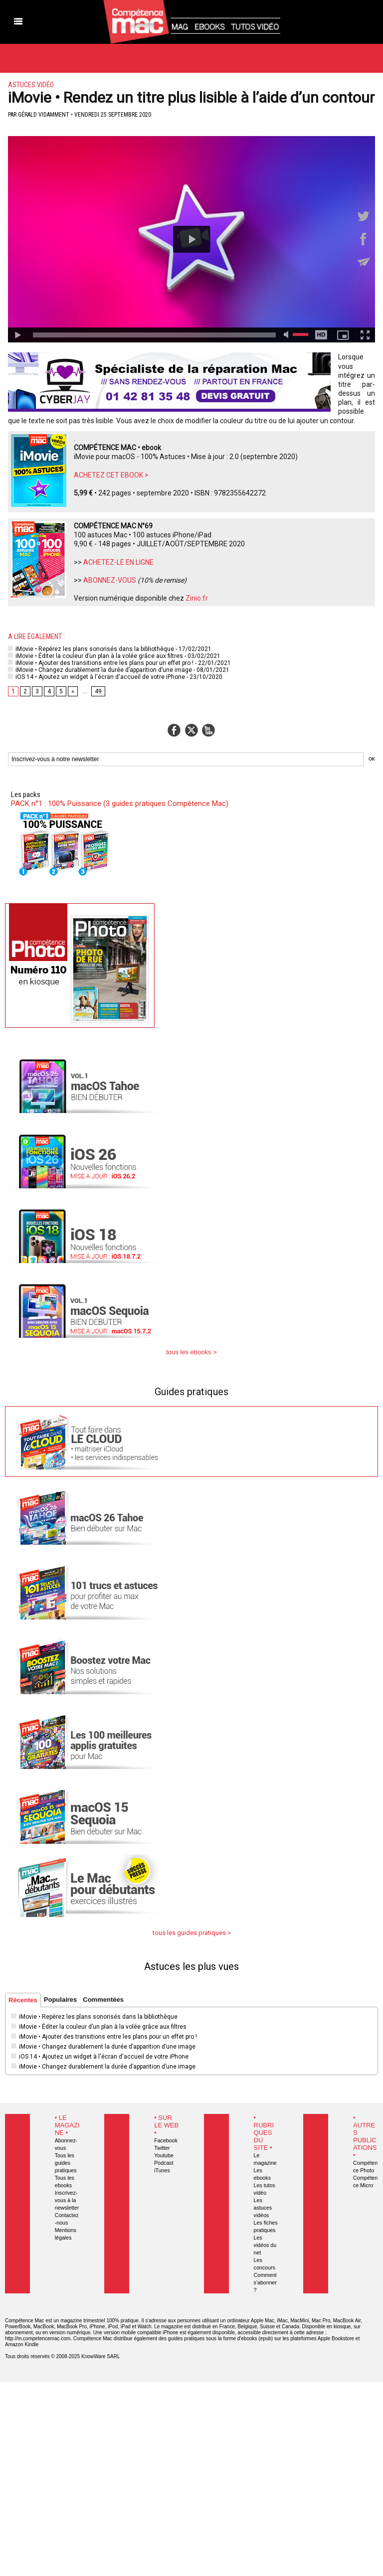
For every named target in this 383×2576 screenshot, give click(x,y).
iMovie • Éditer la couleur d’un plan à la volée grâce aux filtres (95, 655)
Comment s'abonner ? (265, 2282)
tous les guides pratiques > (192, 1932)
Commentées (103, 1999)
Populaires (60, 1999)
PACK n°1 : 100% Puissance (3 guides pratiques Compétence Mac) (119, 803)
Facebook (166, 2140)
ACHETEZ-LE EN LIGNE (118, 562)
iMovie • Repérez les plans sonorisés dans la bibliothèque (91, 648)
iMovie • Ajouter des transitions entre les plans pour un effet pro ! (100, 662)
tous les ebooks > (191, 1352)
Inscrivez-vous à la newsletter (67, 2200)
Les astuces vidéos (263, 2207)
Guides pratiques (191, 1392)
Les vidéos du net (265, 2245)
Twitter (162, 2148)
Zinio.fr (197, 598)
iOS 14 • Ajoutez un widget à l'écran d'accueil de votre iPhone (96, 676)
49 (98, 691)
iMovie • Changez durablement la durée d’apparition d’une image (100, 669)
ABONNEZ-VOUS (109, 580)
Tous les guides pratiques (66, 2162)
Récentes (22, 2000)
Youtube (164, 2155)
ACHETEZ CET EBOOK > (111, 475)
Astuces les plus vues (191, 1966)
